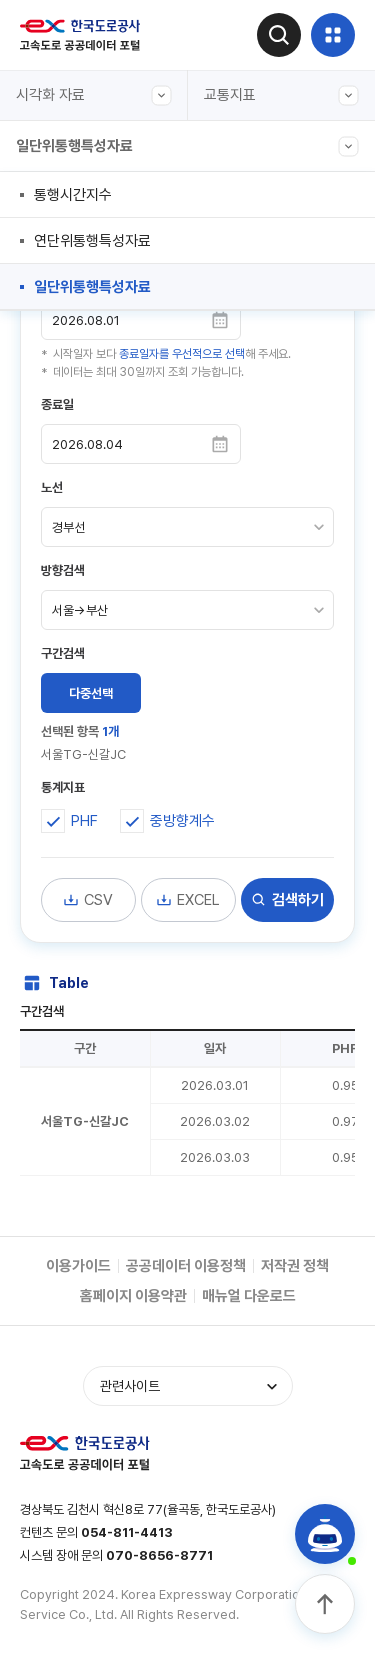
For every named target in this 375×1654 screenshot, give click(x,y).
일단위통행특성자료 (187, 146)
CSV (88, 900)
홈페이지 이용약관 (133, 1296)
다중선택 (91, 693)
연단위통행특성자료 (92, 241)
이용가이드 (78, 1266)
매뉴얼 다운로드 (249, 1296)
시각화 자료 (94, 95)
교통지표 (282, 95)
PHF (84, 821)
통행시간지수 (73, 195)
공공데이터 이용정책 (186, 1266)
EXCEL (188, 900)
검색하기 (287, 900)
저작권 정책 (295, 1266)
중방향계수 (182, 821)
